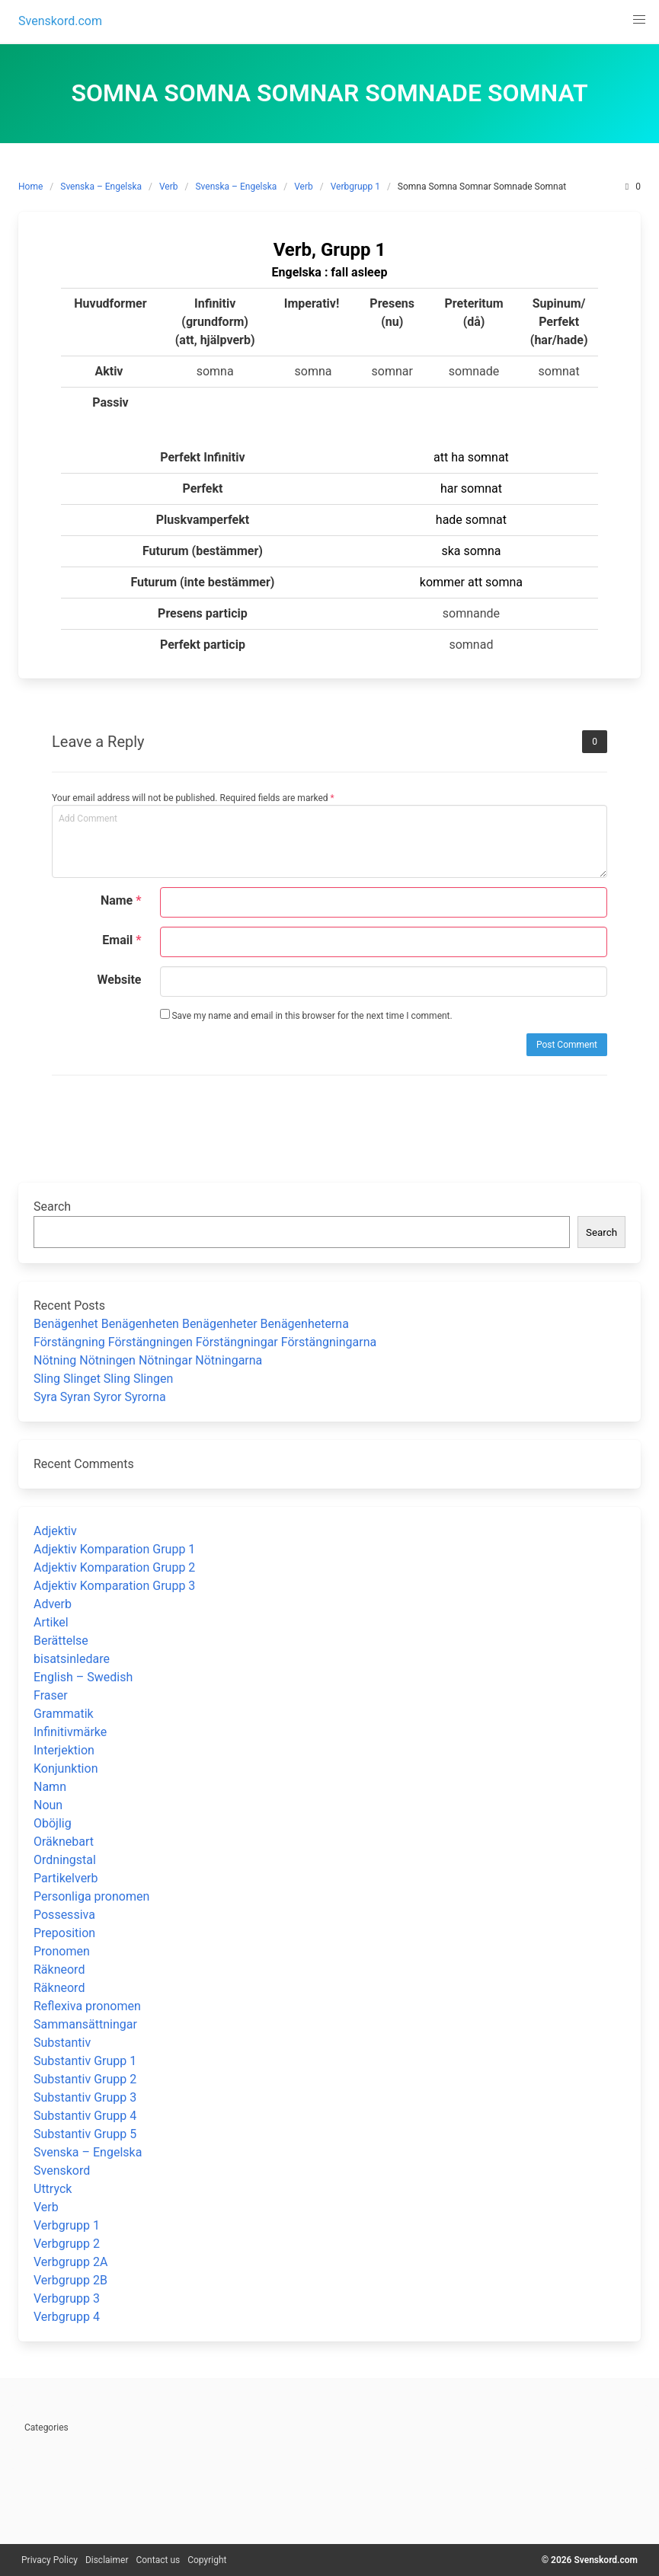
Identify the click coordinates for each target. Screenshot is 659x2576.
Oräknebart (64, 1841)
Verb (168, 186)
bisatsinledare (72, 1659)
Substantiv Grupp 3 (85, 2097)
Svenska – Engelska (101, 186)
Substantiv (62, 2042)
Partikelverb (66, 1878)
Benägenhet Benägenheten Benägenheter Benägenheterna (191, 1324)
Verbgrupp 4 (67, 2316)
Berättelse (61, 1640)
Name (121, 900)
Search (52, 1206)
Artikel (51, 1622)
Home (30, 186)
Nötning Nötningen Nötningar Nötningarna (148, 1360)
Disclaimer (107, 2560)
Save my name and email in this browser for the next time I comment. (306, 1015)
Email (121, 940)
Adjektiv (55, 1531)
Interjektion (64, 1750)
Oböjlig (53, 1823)
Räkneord (59, 1969)
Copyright (206, 2560)
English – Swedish (83, 1677)
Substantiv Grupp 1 (85, 2061)
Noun (48, 1805)
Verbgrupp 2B (70, 2280)
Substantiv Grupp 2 (85, 2079)
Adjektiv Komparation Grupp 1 (114, 1549)
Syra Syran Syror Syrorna (100, 1397)
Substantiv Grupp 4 (85, 2115)
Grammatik (64, 1713)
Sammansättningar (85, 2024)
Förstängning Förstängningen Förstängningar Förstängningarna (205, 1342)
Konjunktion (66, 1768)
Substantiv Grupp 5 (85, 2134)
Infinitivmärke (70, 1732)
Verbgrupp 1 (355, 186)
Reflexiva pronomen (87, 2006)
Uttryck (53, 2189)
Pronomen (62, 1951)
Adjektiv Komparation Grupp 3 (114, 1585)
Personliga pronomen (91, 1896)
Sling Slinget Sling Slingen (103, 1378)
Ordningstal (65, 1860)
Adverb (53, 1604)
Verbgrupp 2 (67, 2243)
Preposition (64, 1933)
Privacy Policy (49, 2560)
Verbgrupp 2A (70, 2262)
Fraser (51, 1695)
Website (120, 979)
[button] (639, 20)
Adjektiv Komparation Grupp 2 (114, 1567)
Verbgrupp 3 (67, 2298)
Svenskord (62, 2170)
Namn (50, 1787)
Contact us (158, 2560)
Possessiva (64, 1914)
